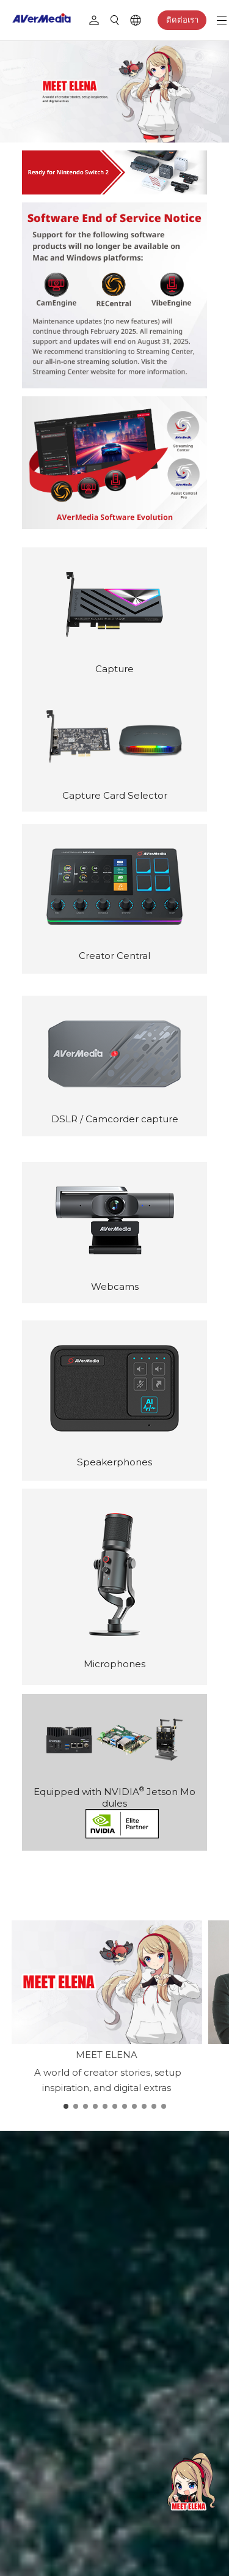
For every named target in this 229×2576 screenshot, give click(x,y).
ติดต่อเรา (182, 19)
